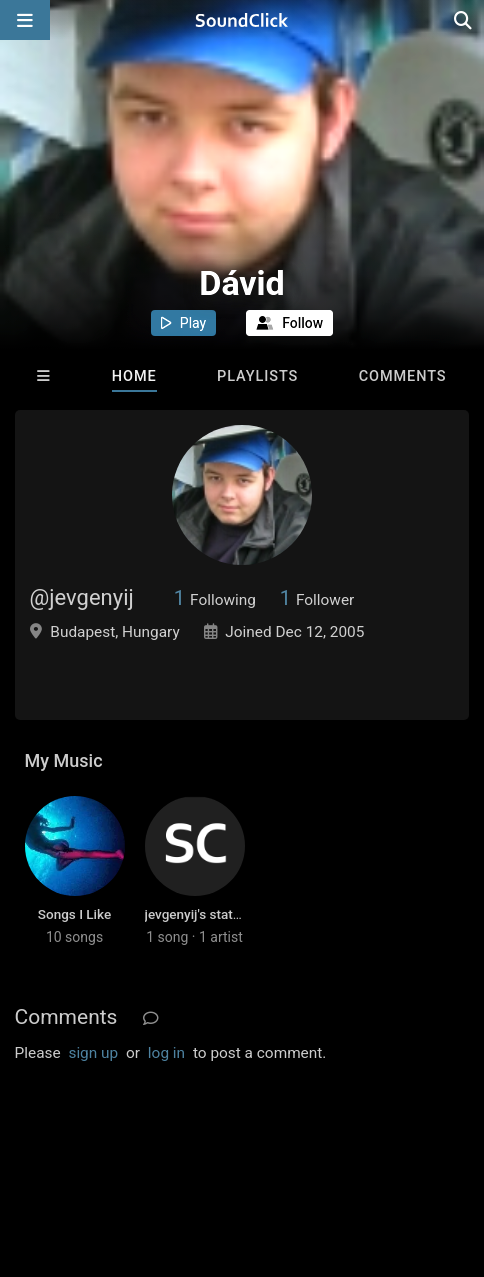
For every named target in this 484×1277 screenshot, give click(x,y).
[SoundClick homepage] (242, 20)
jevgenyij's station (198, 914)
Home (134, 376)
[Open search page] (464, 20)
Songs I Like (74, 914)
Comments (403, 376)
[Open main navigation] (25, 20)
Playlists (257, 376)
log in (166, 1053)
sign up (93, 1053)
